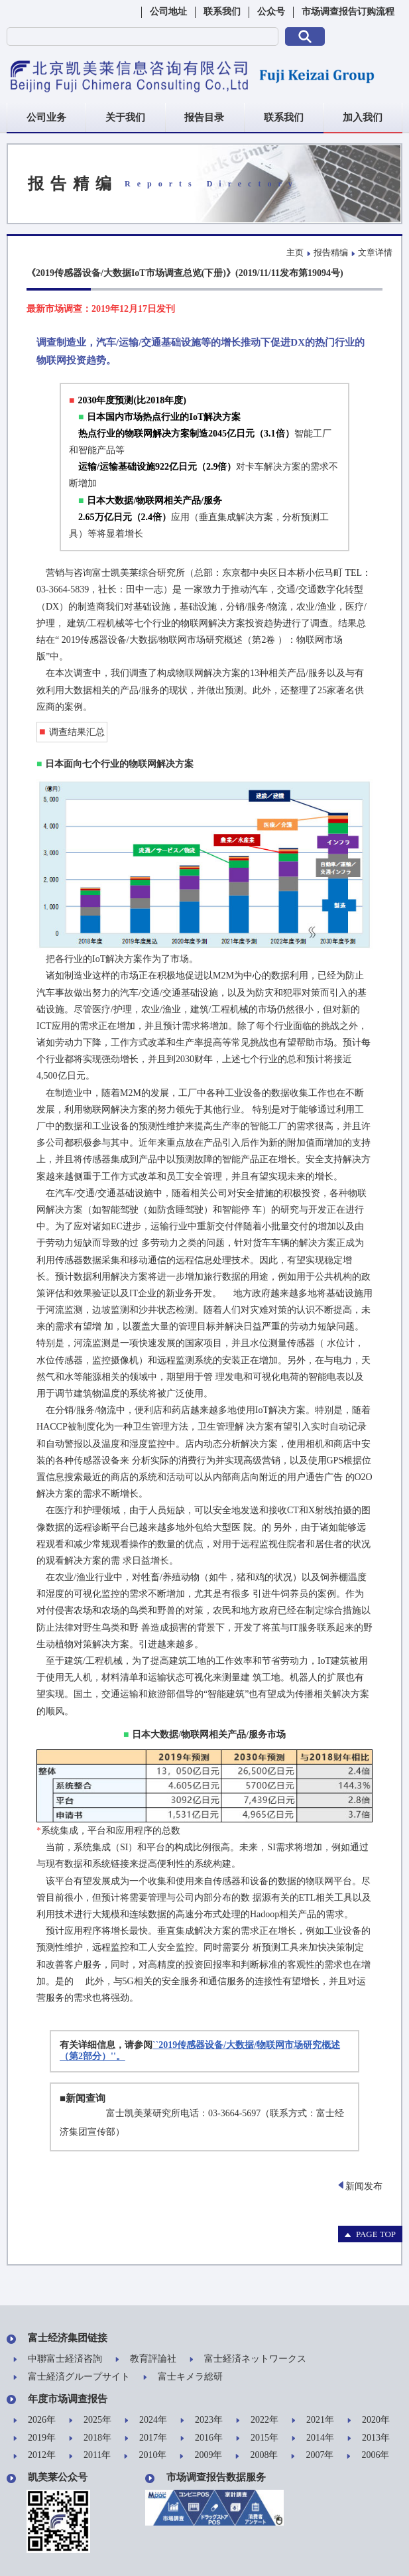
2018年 (90, 2438)
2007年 (312, 2455)
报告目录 (204, 117)
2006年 (368, 2455)
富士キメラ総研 (183, 2377)
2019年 (34, 2438)
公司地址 (168, 12)
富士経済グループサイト (71, 2377)
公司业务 (46, 117)
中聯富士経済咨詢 (57, 2359)
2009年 (201, 2455)
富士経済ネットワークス (248, 2359)
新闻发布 (360, 2186)
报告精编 (331, 252)
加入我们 (362, 117)
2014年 (313, 2438)
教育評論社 (145, 2359)
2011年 (90, 2455)
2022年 (257, 2420)
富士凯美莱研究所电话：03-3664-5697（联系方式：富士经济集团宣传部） (202, 2122)
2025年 (90, 2420)
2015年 (257, 2438)
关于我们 (125, 117)
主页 (295, 252)
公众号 (271, 12)
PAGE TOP (370, 2234)
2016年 (201, 2438)
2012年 (34, 2455)
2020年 (368, 2420)
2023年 (201, 2420)
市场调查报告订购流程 (348, 12)
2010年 (145, 2455)
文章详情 (375, 252)
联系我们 (222, 12)
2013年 (368, 2438)
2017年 (146, 2438)
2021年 (313, 2420)
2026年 (34, 2420)
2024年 (146, 2420)
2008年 (256, 2455)
